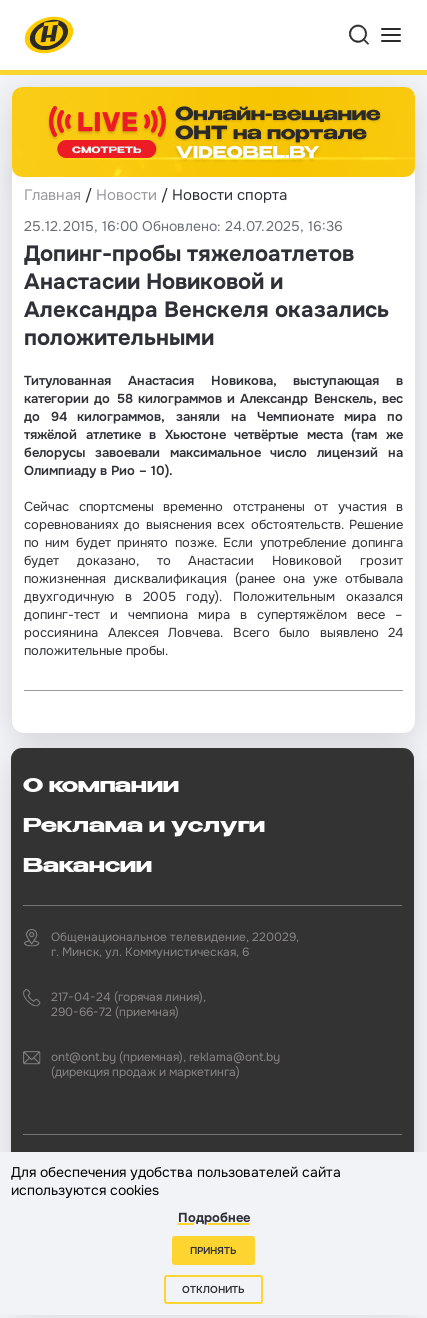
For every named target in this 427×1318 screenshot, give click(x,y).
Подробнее (214, 1217)
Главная (52, 195)
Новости (126, 195)
